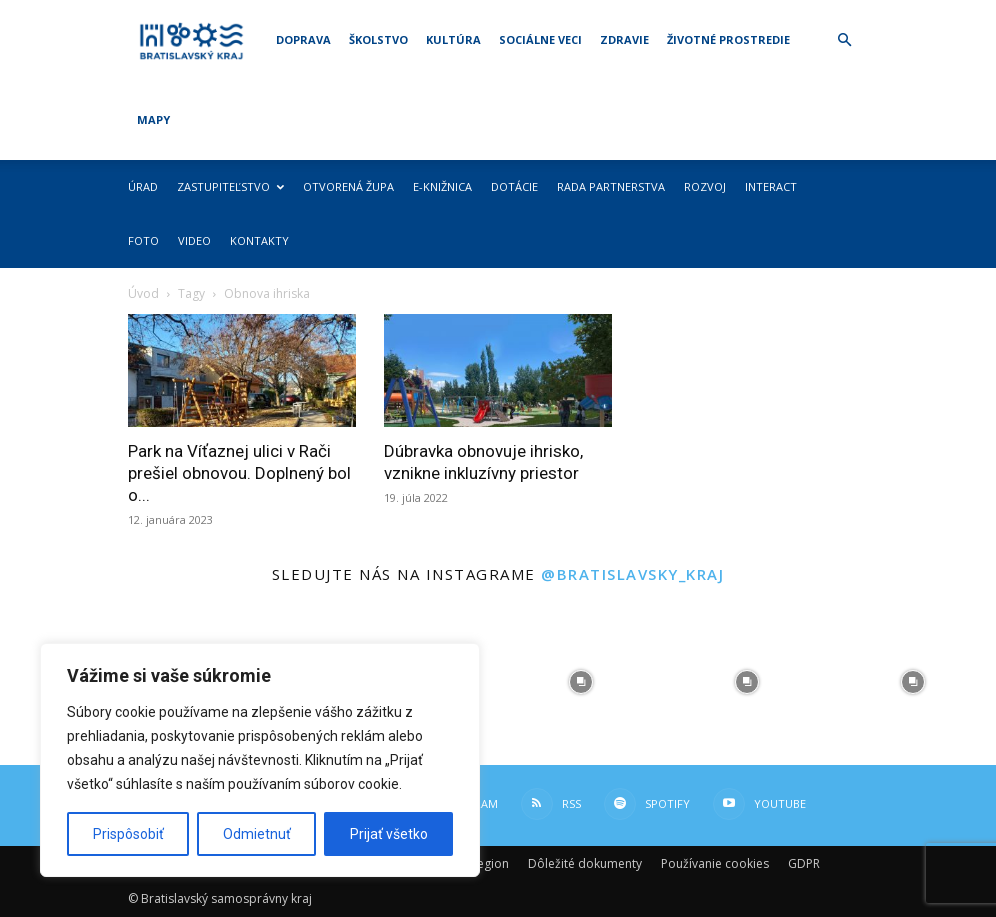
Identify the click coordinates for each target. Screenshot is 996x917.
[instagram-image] (581, 682)
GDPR (804, 863)
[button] (844, 40)
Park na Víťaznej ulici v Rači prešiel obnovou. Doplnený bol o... (239, 473)
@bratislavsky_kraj (632, 574)
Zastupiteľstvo (230, 186)
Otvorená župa (348, 186)
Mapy (153, 119)
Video (194, 240)
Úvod (143, 293)
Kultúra (453, 39)
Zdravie (624, 39)
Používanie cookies (715, 863)
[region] (260, 760)
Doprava (303, 39)
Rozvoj (705, 186)
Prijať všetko (389, 834)
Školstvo (378, 39)
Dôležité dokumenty (585, 863)
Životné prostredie (728, 39)
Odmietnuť (257, 834)
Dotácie (514, 186)
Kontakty (259, 240)
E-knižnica (442, 186)
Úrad (143, 186)
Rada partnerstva (611, 186)
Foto (143, 240)
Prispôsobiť (128, 834)
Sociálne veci (540, 39)
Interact (771, 186)
